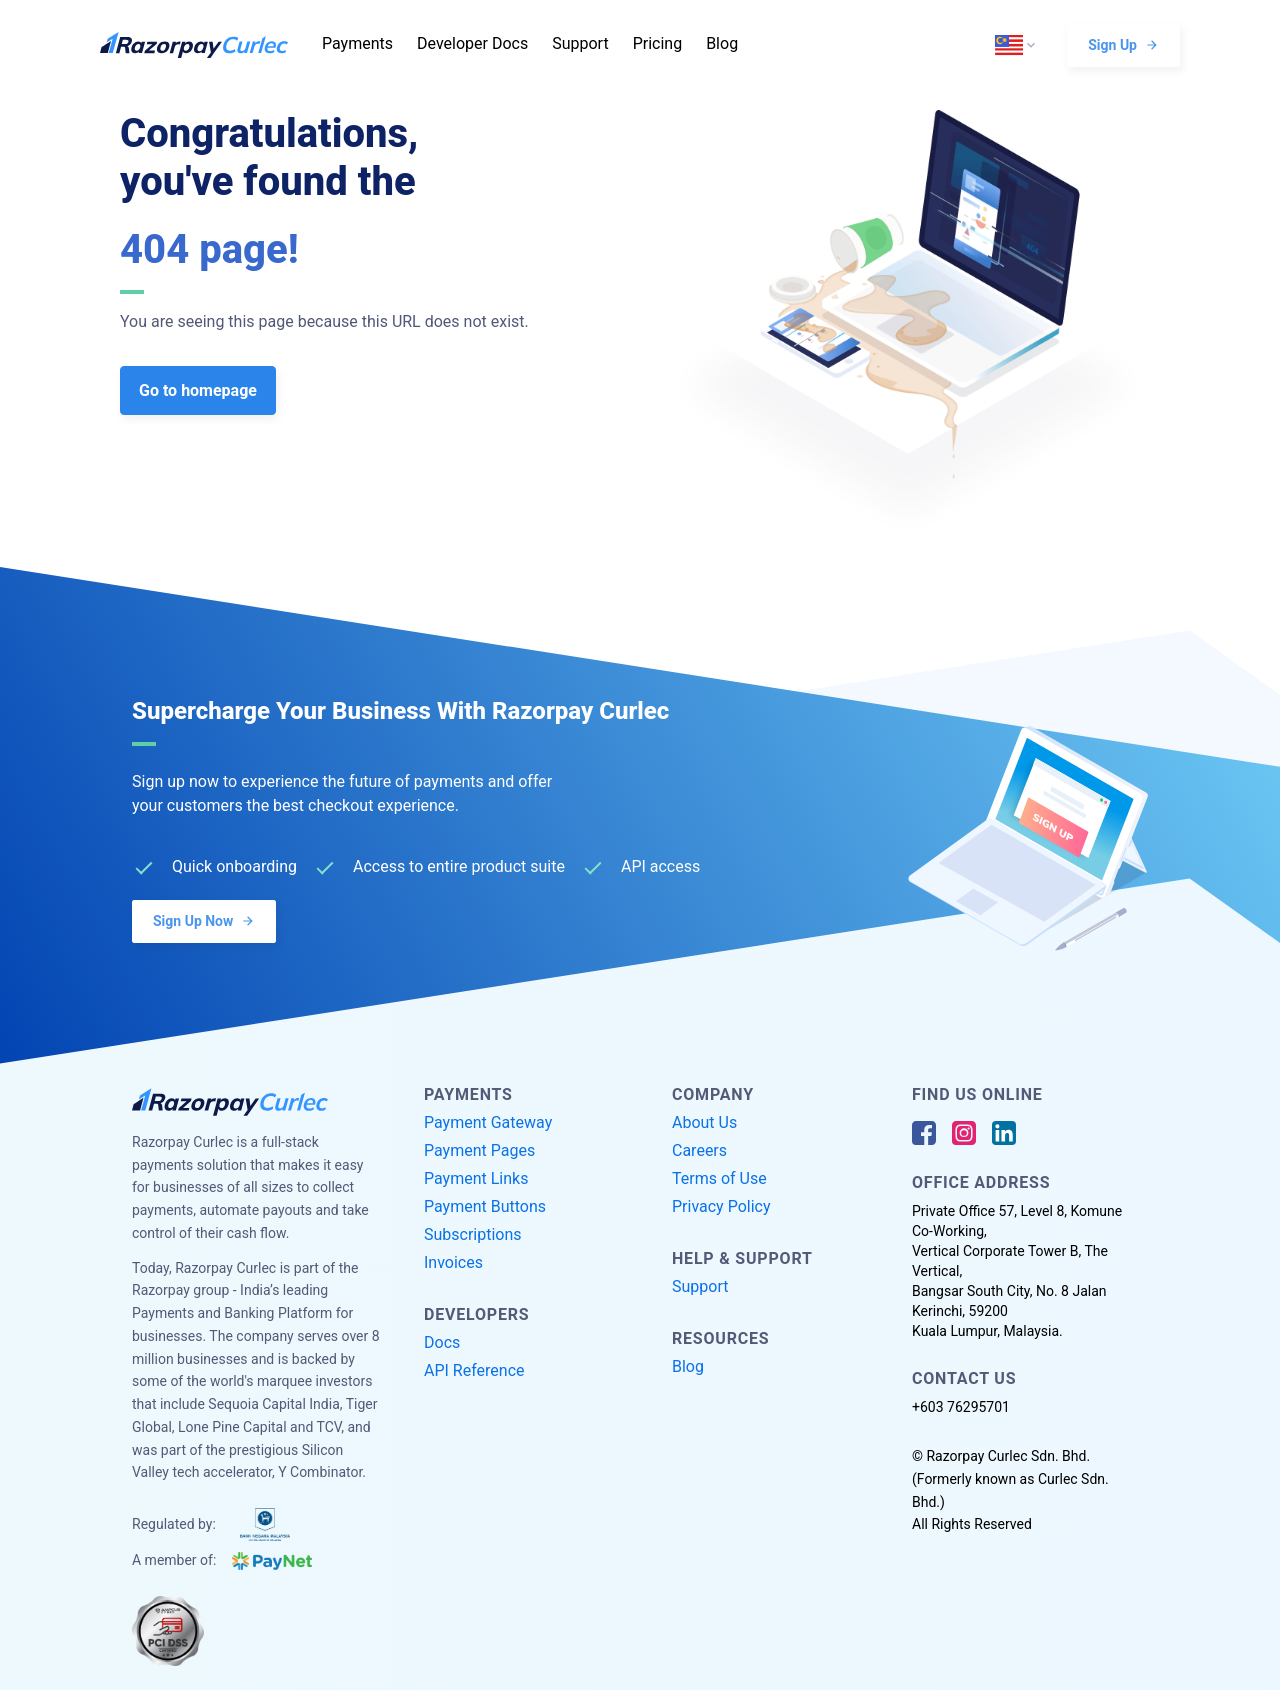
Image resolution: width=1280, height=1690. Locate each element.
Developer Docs (472, 43)
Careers (699, 1150)
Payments (357, 43)
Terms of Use (719, 1178)
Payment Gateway (488, 1122)
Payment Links (476, 1178)
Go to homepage (198, 390)
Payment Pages (479, 1150)
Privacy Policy (721, 1206)
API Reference (474, 1370)
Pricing (658, 43)
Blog (722, 43)
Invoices (453, 1262)
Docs (442, 1342)
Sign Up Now (204, 920)
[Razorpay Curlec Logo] (205, 45)
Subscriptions (473, 1234)
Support (580, 43)
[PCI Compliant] (168, 1631)
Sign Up (1123, 44)
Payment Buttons (485, 1206)
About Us (704, 1122)
